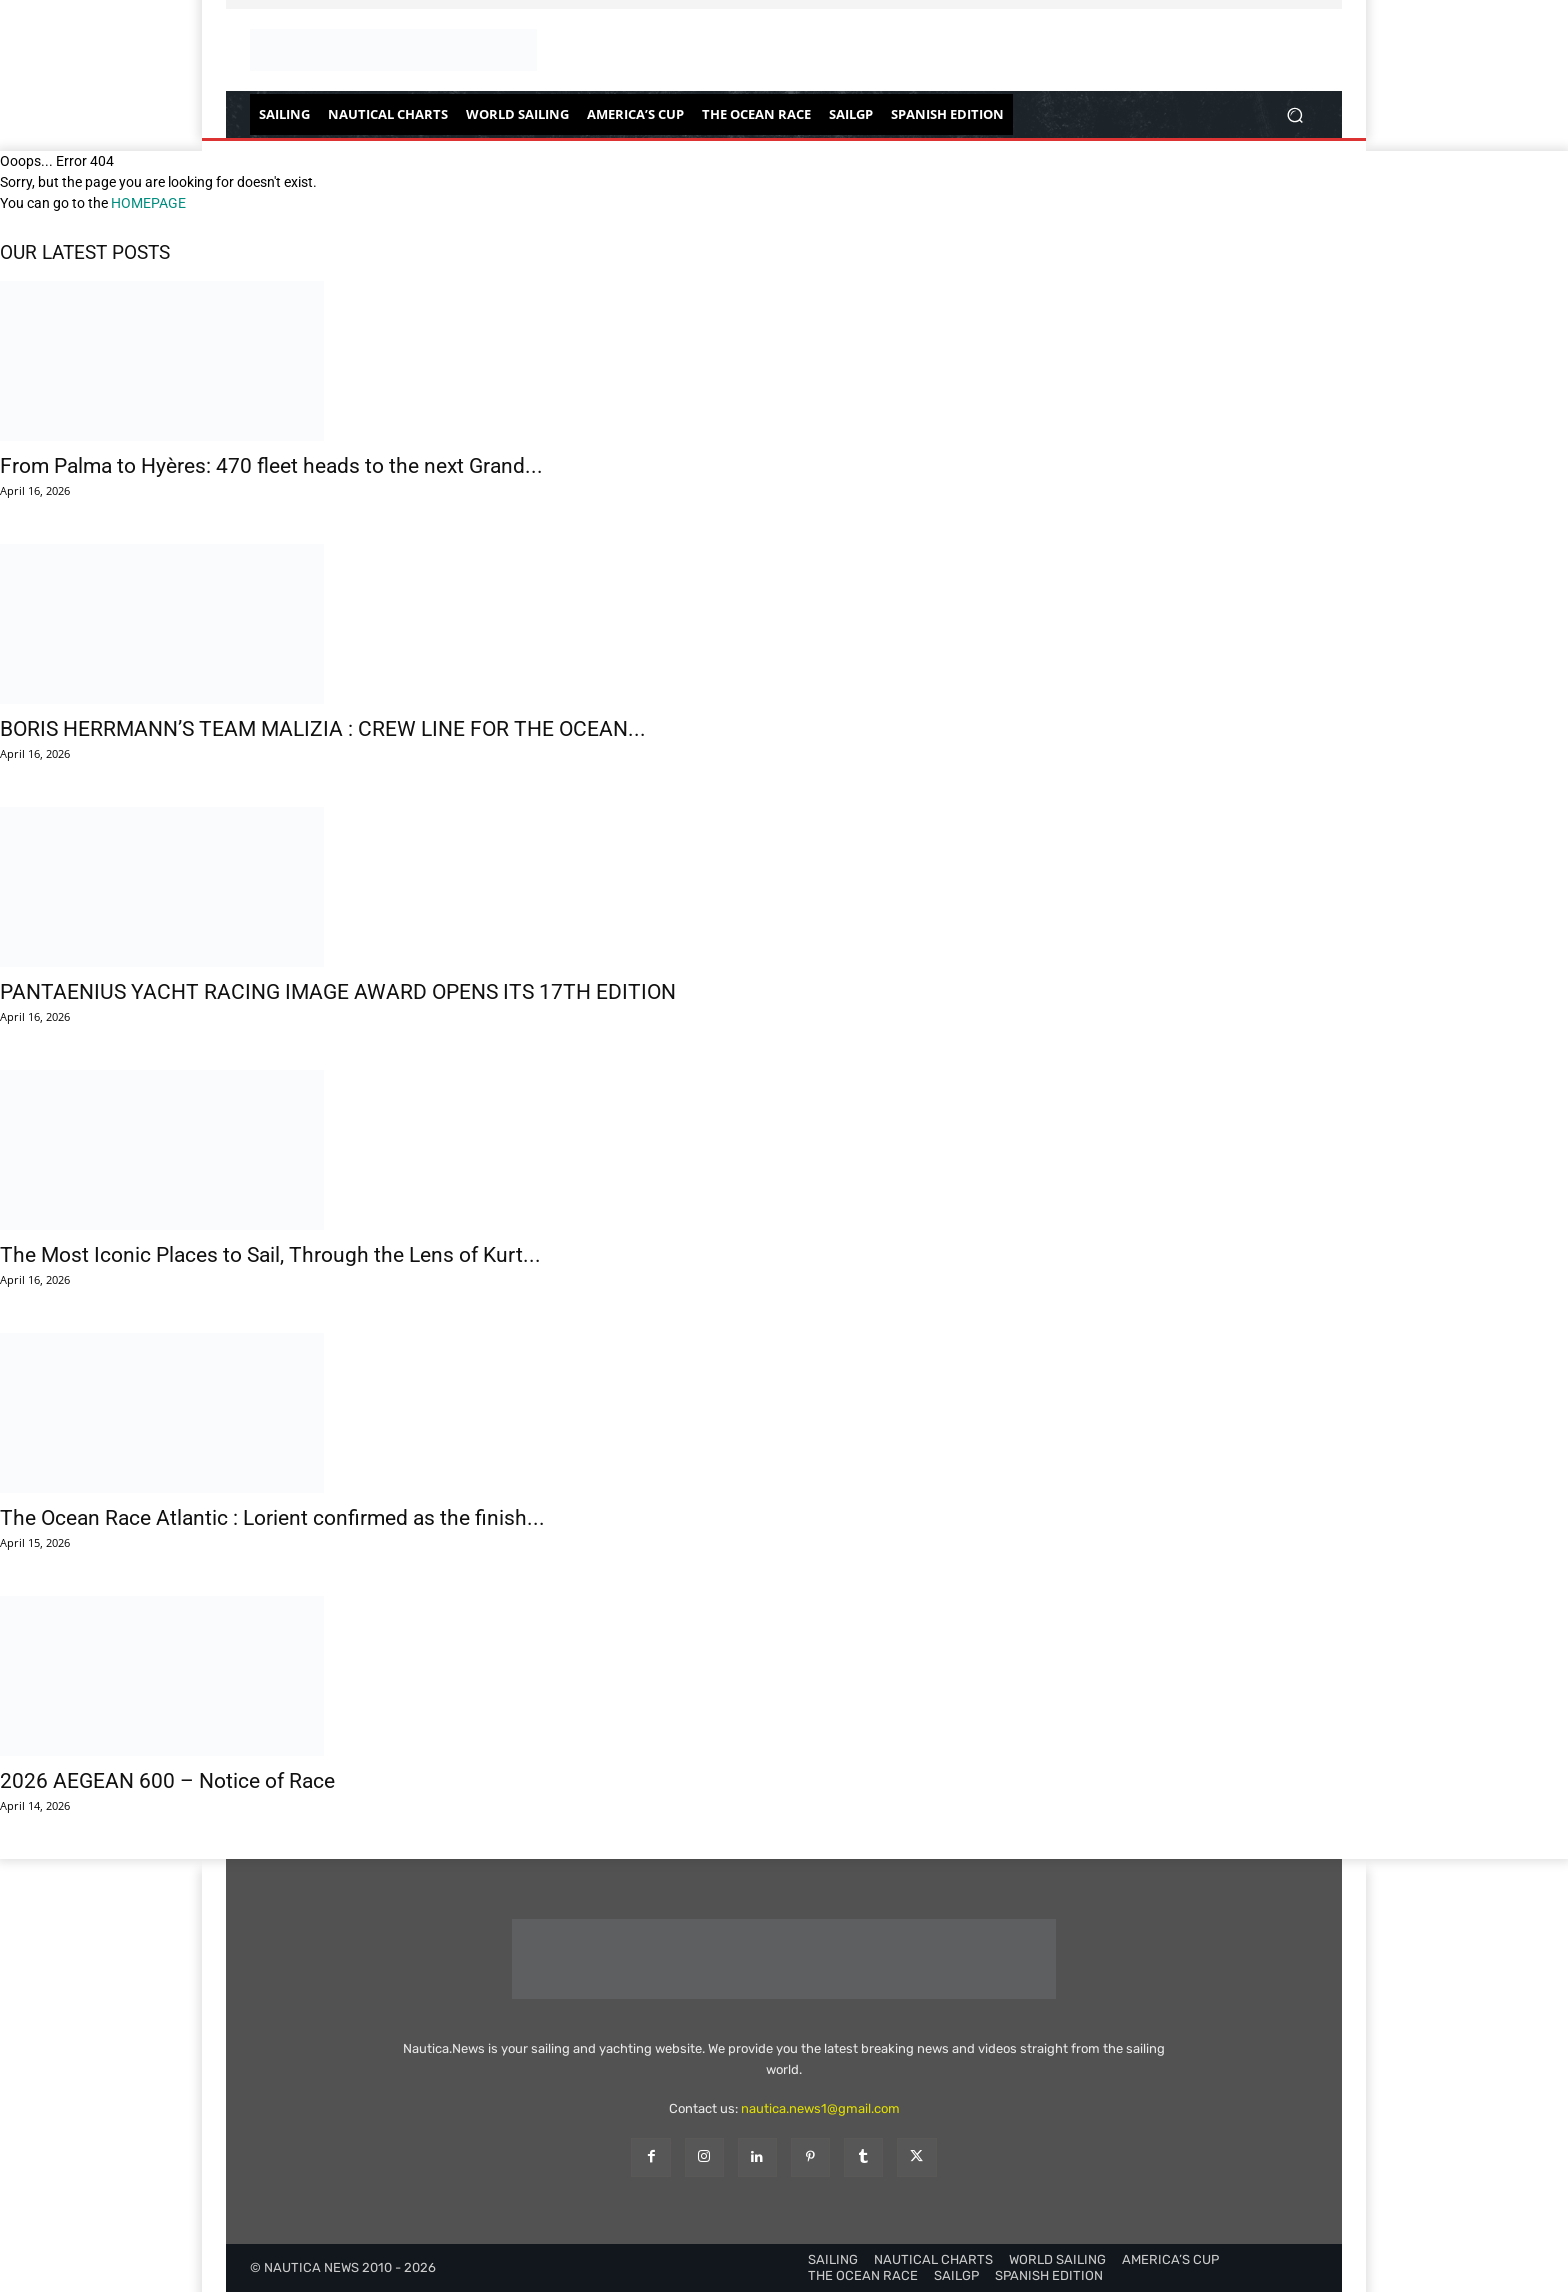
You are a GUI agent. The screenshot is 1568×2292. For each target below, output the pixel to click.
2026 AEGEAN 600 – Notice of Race (167, 1781)
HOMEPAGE (148, 203)
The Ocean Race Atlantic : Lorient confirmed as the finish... (272, 1518)
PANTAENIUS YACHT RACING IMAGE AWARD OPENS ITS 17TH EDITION (338, 992)
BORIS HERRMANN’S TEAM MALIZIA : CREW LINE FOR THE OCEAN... (323, 729)
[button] (1294, 114)
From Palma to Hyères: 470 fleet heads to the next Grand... (271, 466)
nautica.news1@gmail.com (820, 2108)
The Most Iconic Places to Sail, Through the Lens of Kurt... (270, 1255)
